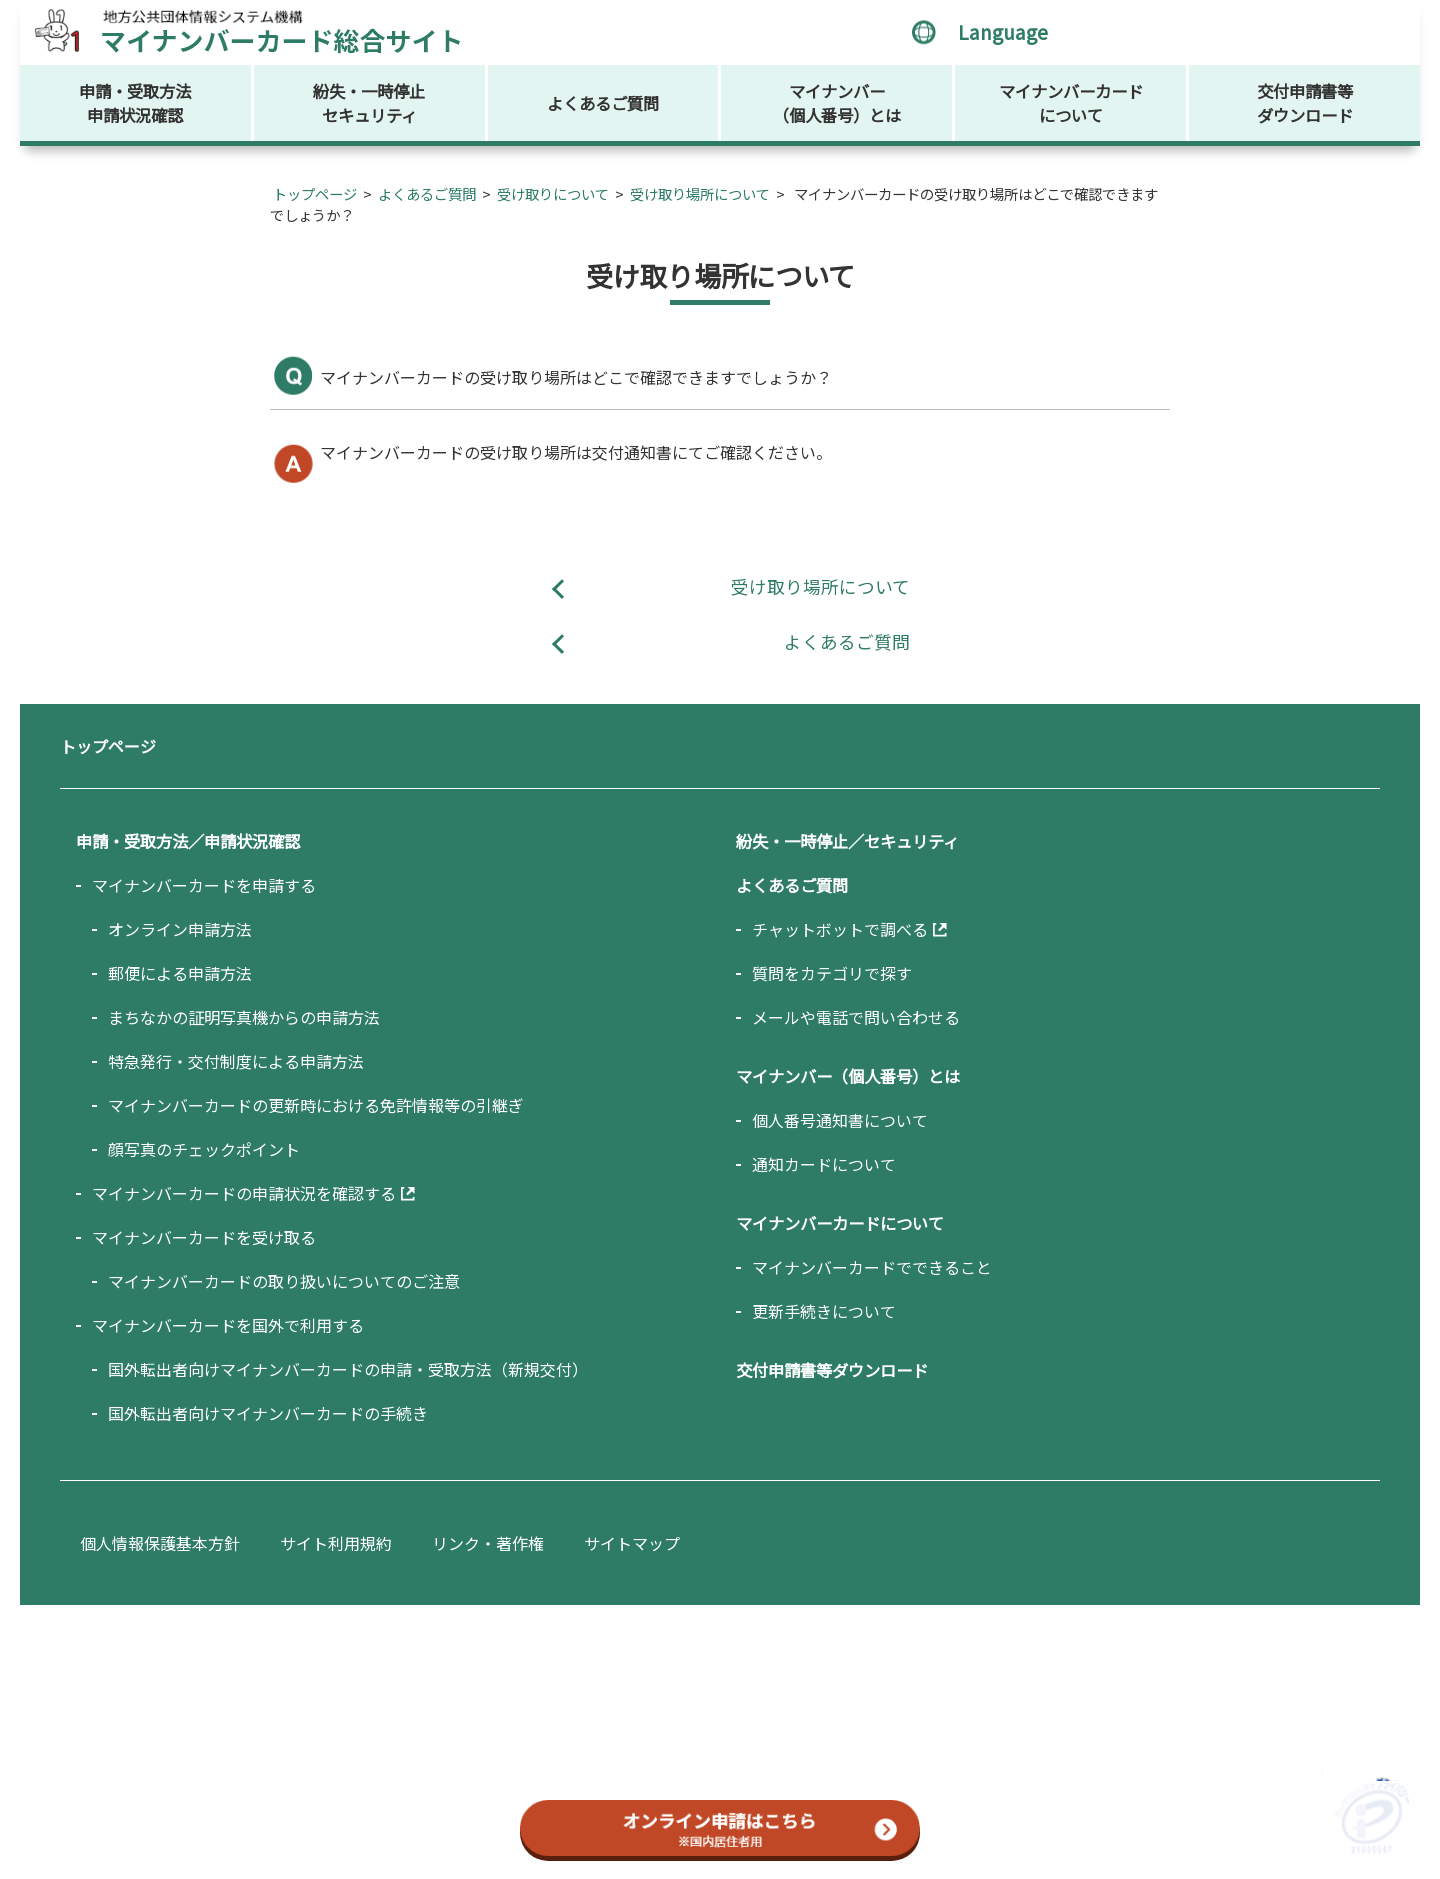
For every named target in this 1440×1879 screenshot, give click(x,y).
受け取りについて (553, 193)
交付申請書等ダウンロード (1305, 103)
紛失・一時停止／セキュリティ (847, 841)
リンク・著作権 (488, 1543)
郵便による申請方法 (180, 973)
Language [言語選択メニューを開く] (1003, 32)
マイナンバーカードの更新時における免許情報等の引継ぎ (316, 1105)
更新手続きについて (824, 1311)
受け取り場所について (700, 193)
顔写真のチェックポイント (204, 1149)
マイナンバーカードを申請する (204, 885)
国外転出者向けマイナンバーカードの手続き (268, 1413)
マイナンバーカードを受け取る (204, 1237)
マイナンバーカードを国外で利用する (228, 1325)
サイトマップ (632, 1543)
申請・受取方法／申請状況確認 (188, 841)
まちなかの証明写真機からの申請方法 (244, 1017)
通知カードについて (824, 1164)
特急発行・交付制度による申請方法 (236, 1061)
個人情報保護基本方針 (160, 1543)
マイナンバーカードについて (1071, 103)
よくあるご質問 (603, 103)
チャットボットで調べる (840, 929)
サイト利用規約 (336, 1543)
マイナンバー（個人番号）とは (837, 103)
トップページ (315, 193)
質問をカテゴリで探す (832, 973)
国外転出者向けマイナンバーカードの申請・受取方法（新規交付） (348, 1369)
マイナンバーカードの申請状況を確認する (244, 1193)
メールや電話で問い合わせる (856, 1017)
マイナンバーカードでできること (872, 1267)
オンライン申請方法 (180, 929)
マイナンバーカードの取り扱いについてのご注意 (284, 1281)
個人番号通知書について (840, 1120)
